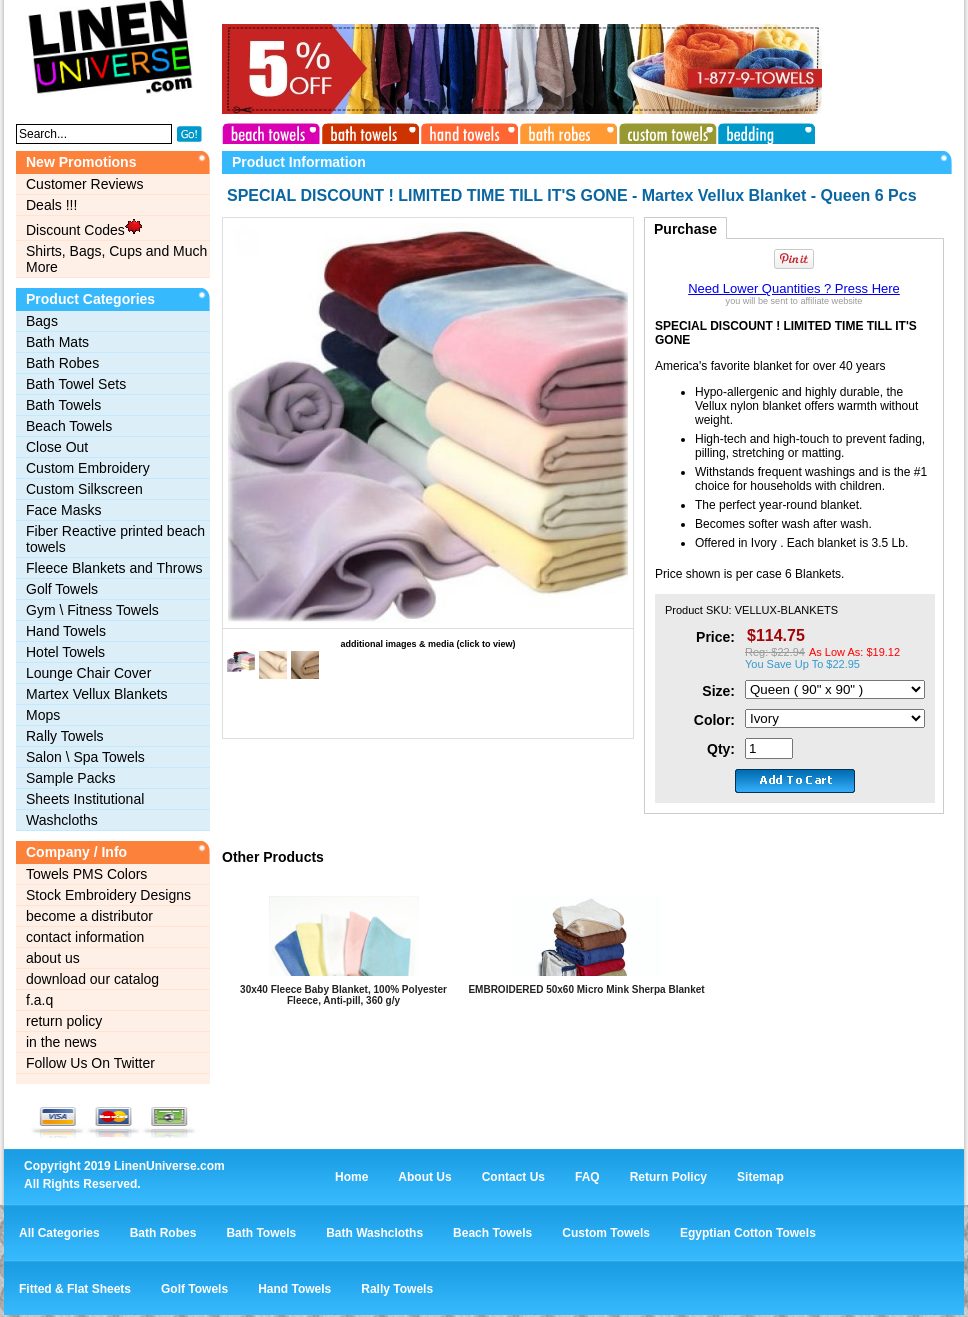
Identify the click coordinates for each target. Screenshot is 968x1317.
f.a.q (39, 1000)
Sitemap (760, 1177)
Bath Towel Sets (76, 384)
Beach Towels (69, 426)
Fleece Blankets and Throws (114, 568)
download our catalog (92, 979)
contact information (85, 937)
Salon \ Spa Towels (85, 757)
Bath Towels (63, 405)
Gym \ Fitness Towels (92, 610)
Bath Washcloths (374, 1233)
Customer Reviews (84, 184)
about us (53, 958)
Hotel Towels (65, 652)
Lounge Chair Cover (88, 673)
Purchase (685, 229)
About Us (424, 1177)
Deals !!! (51, 205)
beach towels (271, 131)
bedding (761, 131)
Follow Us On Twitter (90, 1063)
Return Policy (668, 1177)
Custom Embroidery (88, 468)
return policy (64, 1021)
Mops (43, 715)
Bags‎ (42, 321)
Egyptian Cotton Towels (748, 1233)
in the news (61, 1042)
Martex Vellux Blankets (97, 694)
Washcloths (62, 820)
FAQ (587, 1177)
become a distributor (89, 916)
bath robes (565, 131)
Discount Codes (84, 228)
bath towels (369, 131)
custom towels (663, 131)
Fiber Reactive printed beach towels (115, 539)
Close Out (57, 447)
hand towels (467, 131)
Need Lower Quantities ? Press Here (794, 288)
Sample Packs (70, 778)
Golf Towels (62, 589)
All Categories (59, 1233)
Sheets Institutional (85, 799)
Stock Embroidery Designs (108, 895)
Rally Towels (65, 736)
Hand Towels (66, 631)
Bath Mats (57, 342)
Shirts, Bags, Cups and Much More (116, 259)
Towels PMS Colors (86, 874)
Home (351, 1177)
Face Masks (63, 510)
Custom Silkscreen (84, 489)
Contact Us (513, 1177)
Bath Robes (62, 363)
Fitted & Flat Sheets (75, 1289)
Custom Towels (606, 1233)
